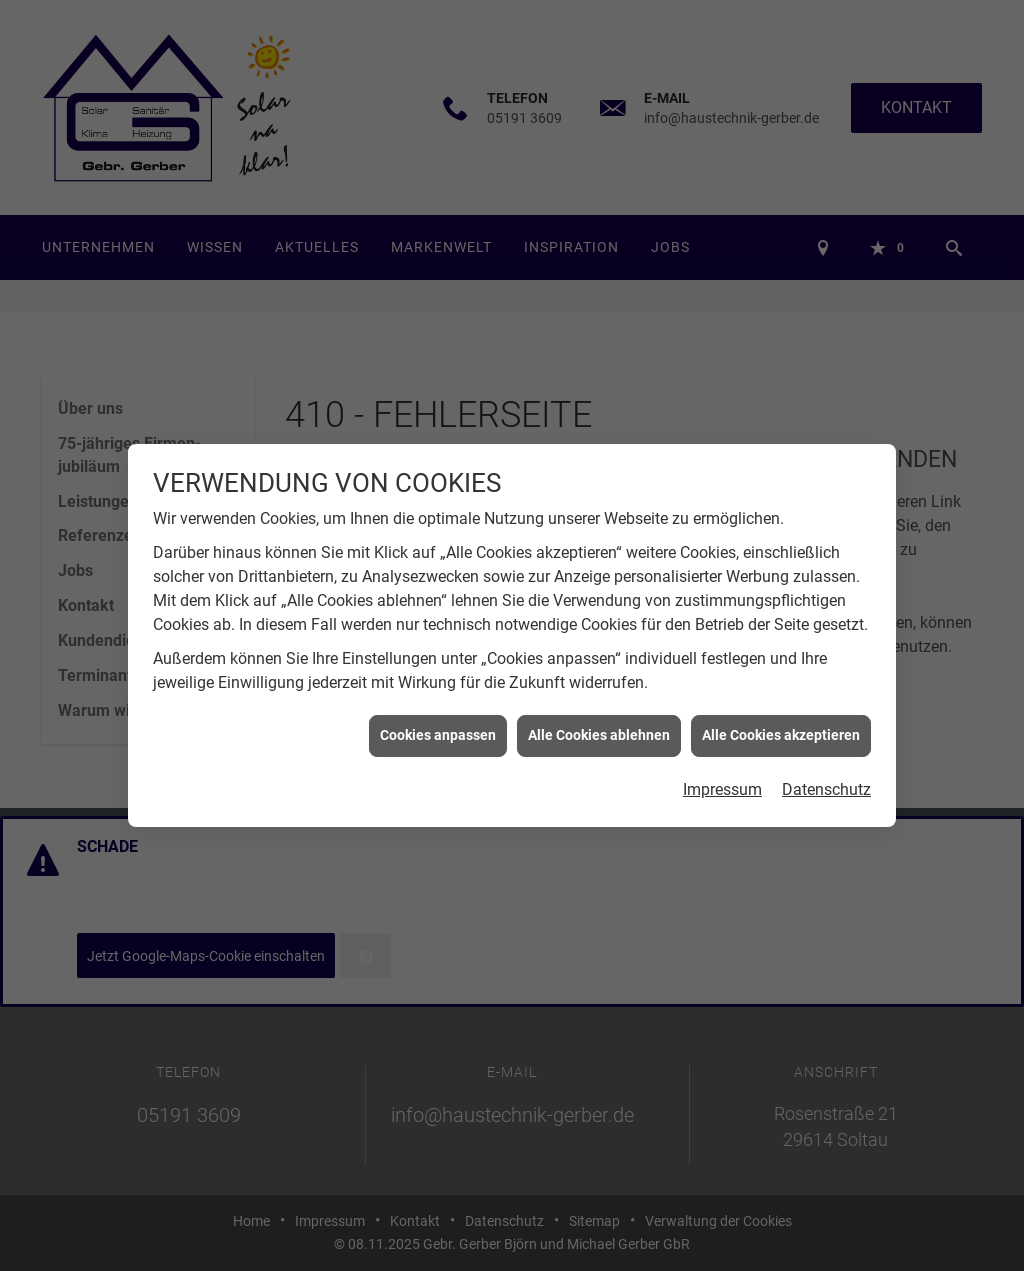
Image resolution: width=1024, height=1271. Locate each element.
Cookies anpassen (438, 728)
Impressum (722, 781)
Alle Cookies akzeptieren (781, 728)
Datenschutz (826, 781)
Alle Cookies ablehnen (599, 728)
